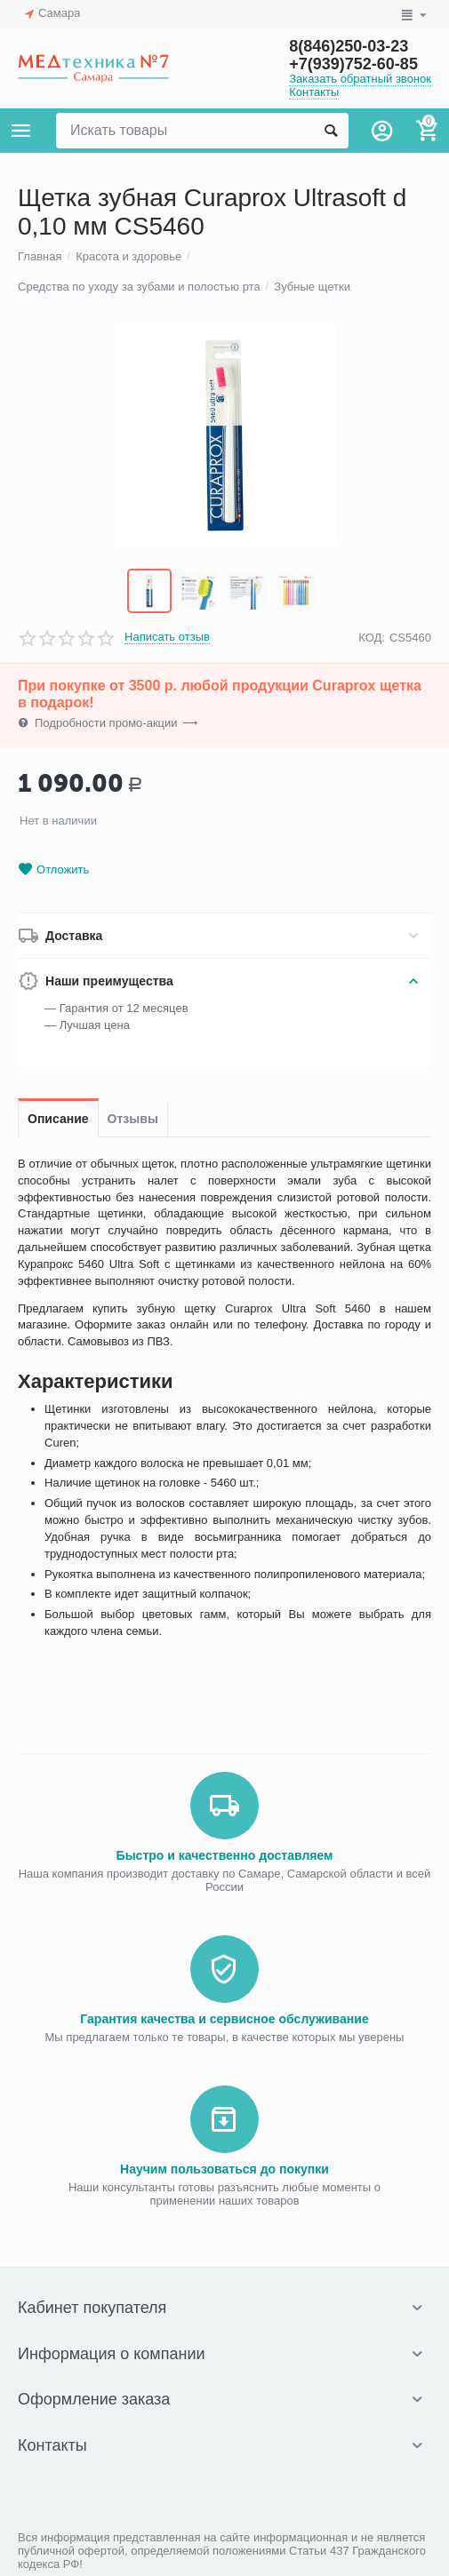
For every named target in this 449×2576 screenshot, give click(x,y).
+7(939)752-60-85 (353, 64)
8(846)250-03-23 (348, 46)
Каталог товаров (21, 130)
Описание (58, 1119)
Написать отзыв (167, 637)
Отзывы (133, 1119)
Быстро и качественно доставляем (224, 1855)
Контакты (314, 92)
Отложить (53, 869)
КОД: (371, 637)
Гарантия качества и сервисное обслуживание (224, 2019)
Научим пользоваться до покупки (224, 2169)
